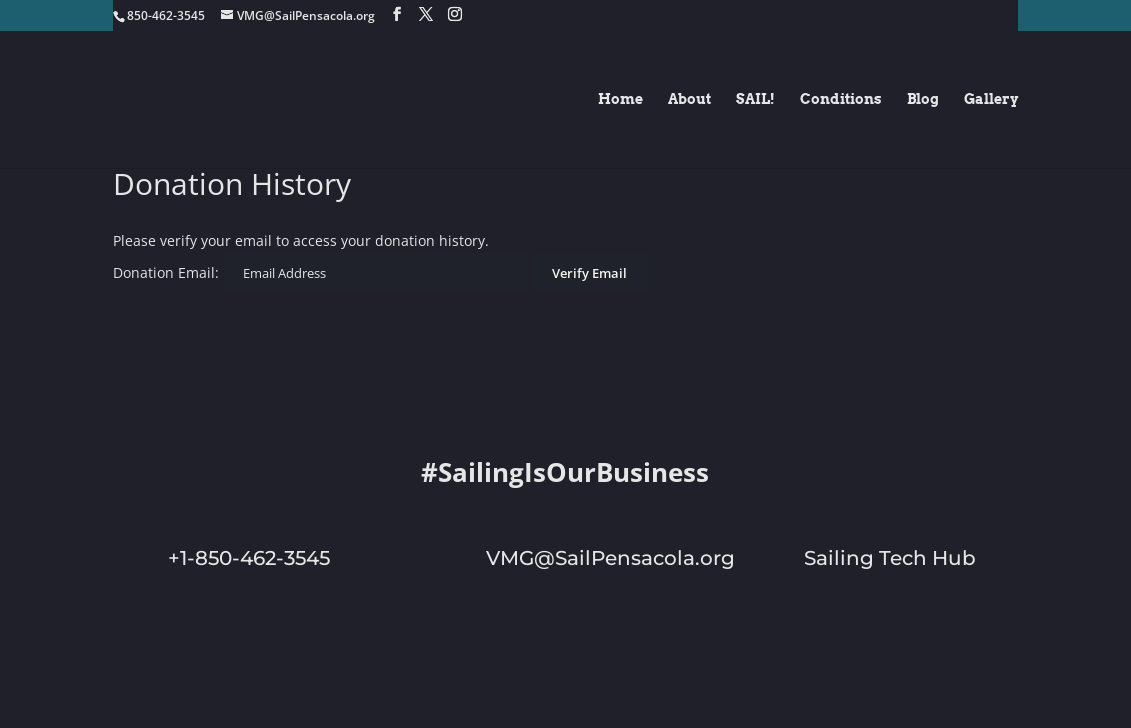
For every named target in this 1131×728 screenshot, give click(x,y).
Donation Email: (166, 272)
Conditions (841, 99)
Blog (923, 99)
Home (620, 99)
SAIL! (755, 99)
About (689, 99)
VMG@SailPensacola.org (610, 558)
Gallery (991, 99)
